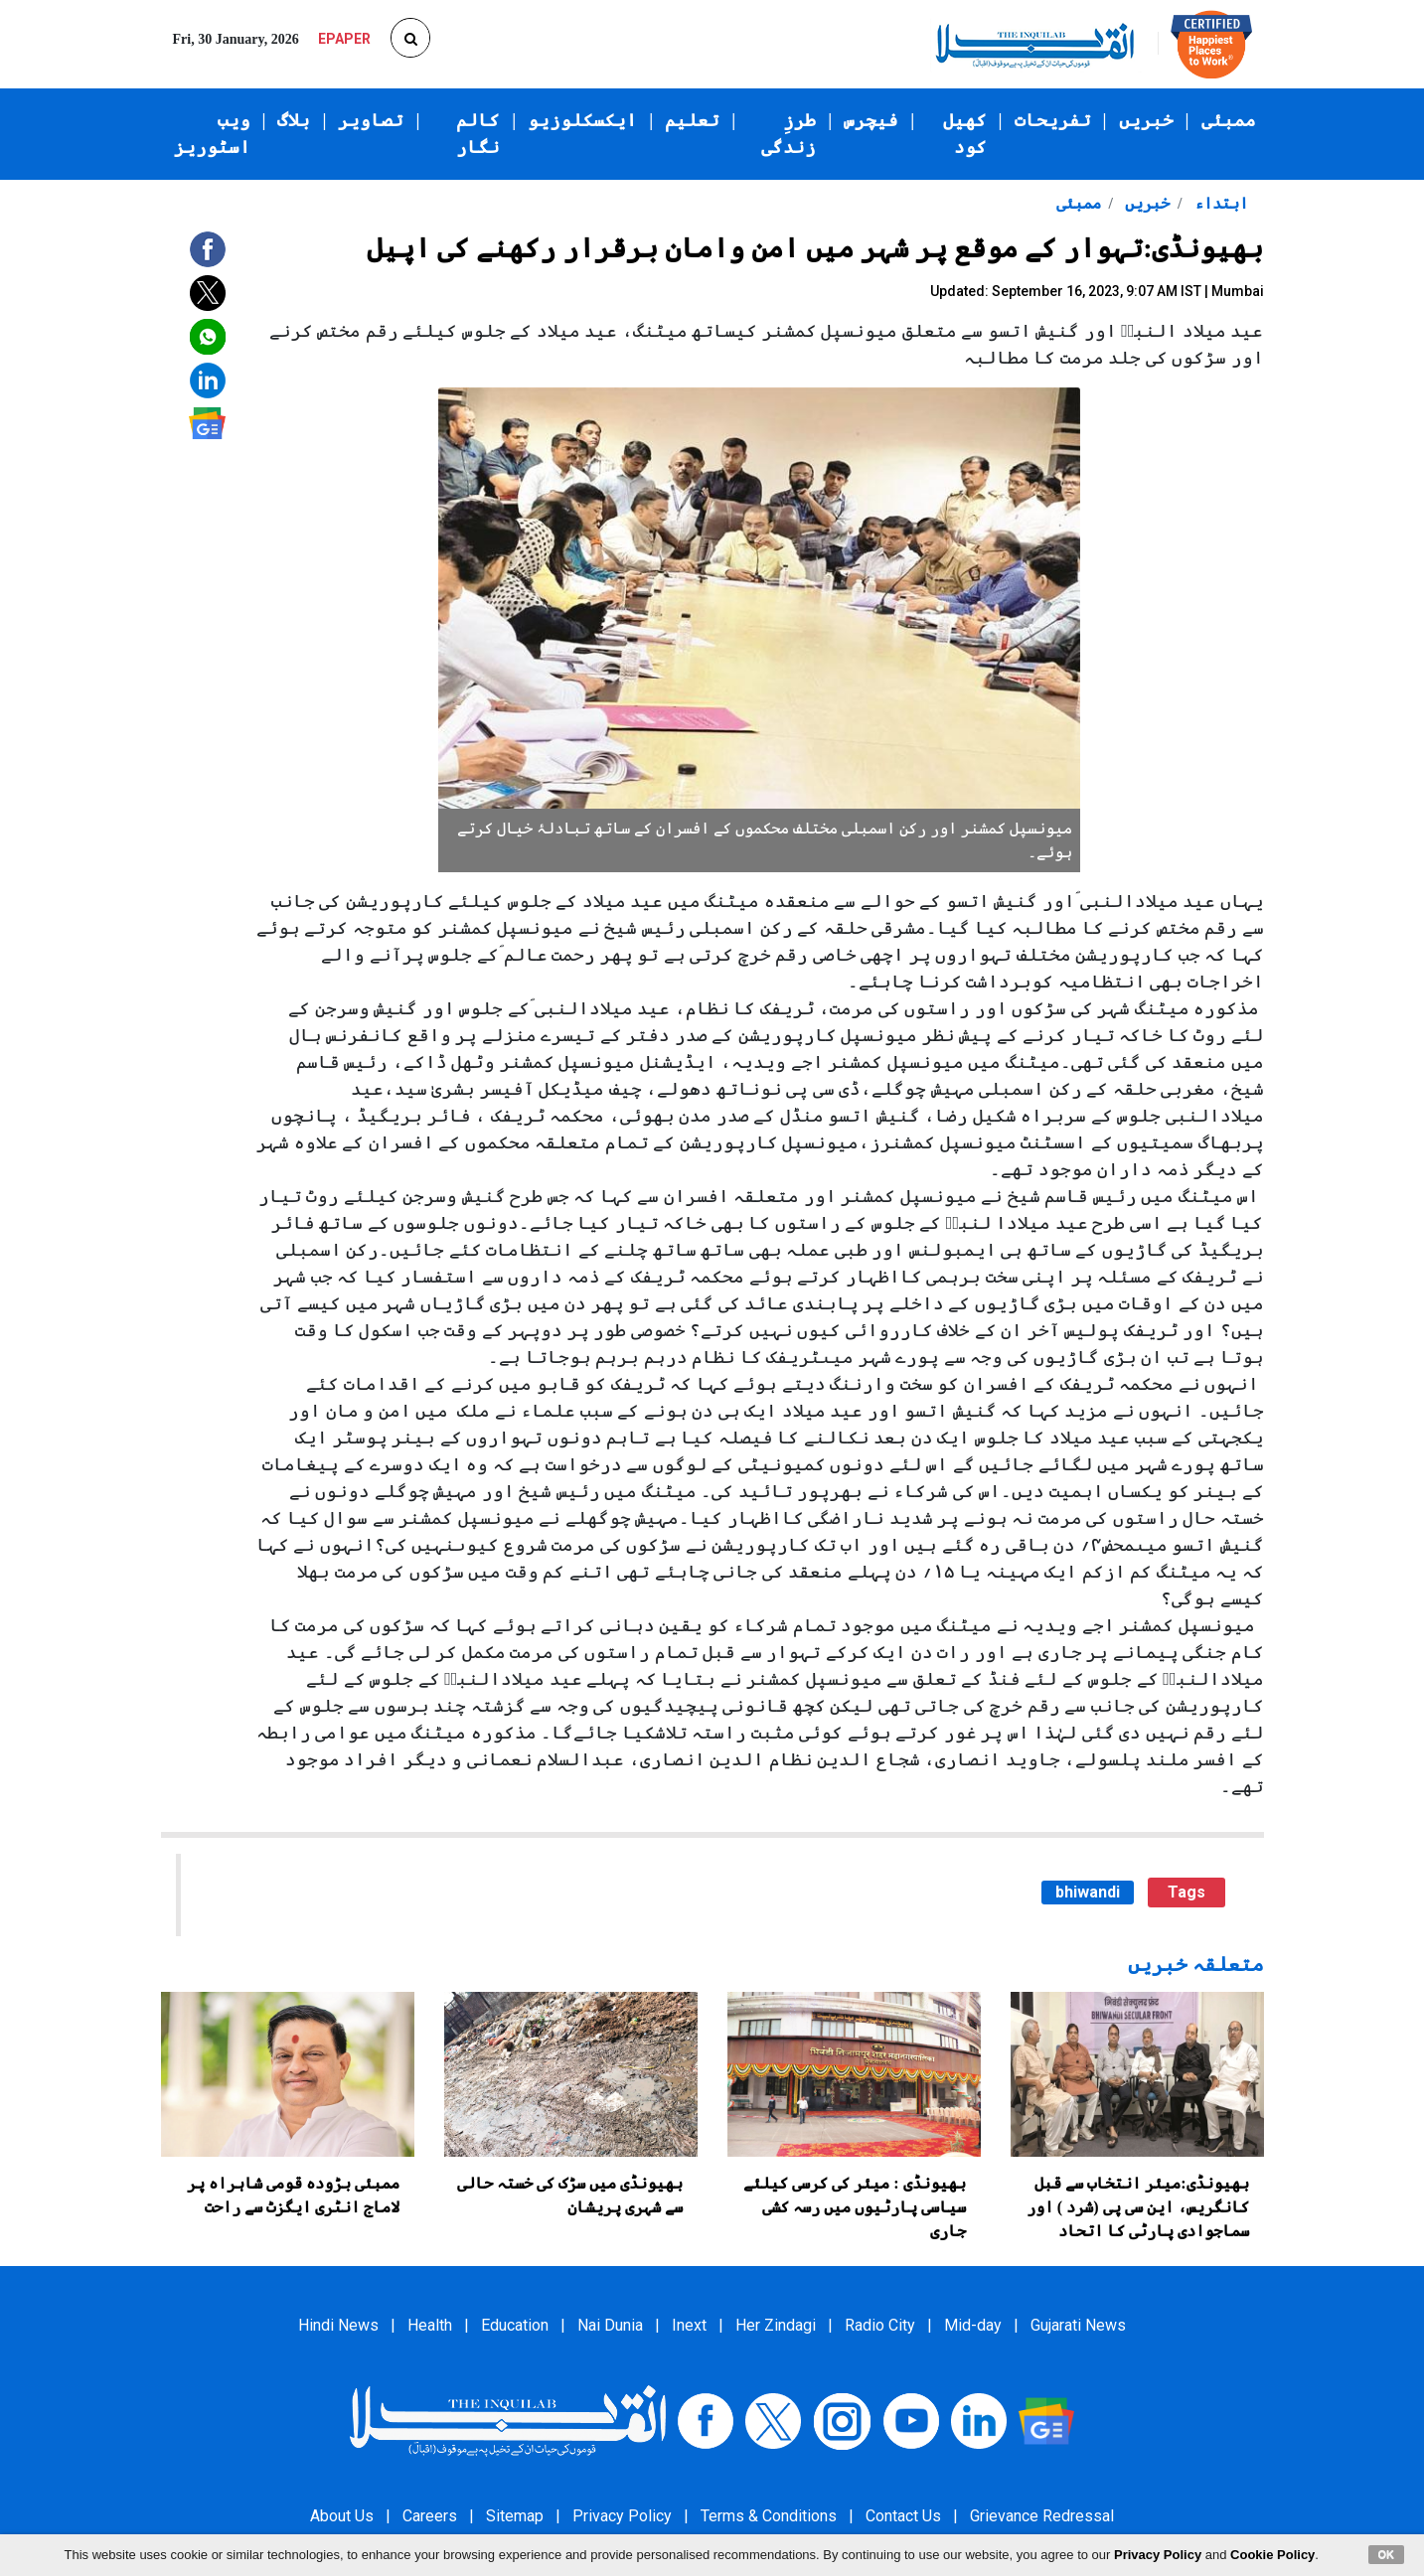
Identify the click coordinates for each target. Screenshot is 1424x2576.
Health (429, 2325)
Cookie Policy (1272, 2554)
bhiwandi (1087, 1892)
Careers (429, 2515)
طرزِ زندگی (788, 133)
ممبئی (1228, 120)
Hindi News (338, 2325)
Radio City (880, 2325)
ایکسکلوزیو (582, 120)
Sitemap (515, 2515)
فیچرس (871, 120)
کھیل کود (965, 133)
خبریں (1146, 120)
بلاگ (293, 120)
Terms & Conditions (769, 2515)
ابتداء (1219, 203)
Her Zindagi (775, 2325)
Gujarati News (1078, 2325)
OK (1386, 2554)
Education (515, 2325)
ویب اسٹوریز (212, 133)
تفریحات (1053, 120)
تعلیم (692, 120)
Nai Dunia (610, 2325)
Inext (689, 2325)
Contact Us (903, 2515)
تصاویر (370, 120)
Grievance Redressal (1042, 2515)
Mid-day (973, 2325)
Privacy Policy (622, 2515)
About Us (342, 2515)
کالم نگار (478, 133)
